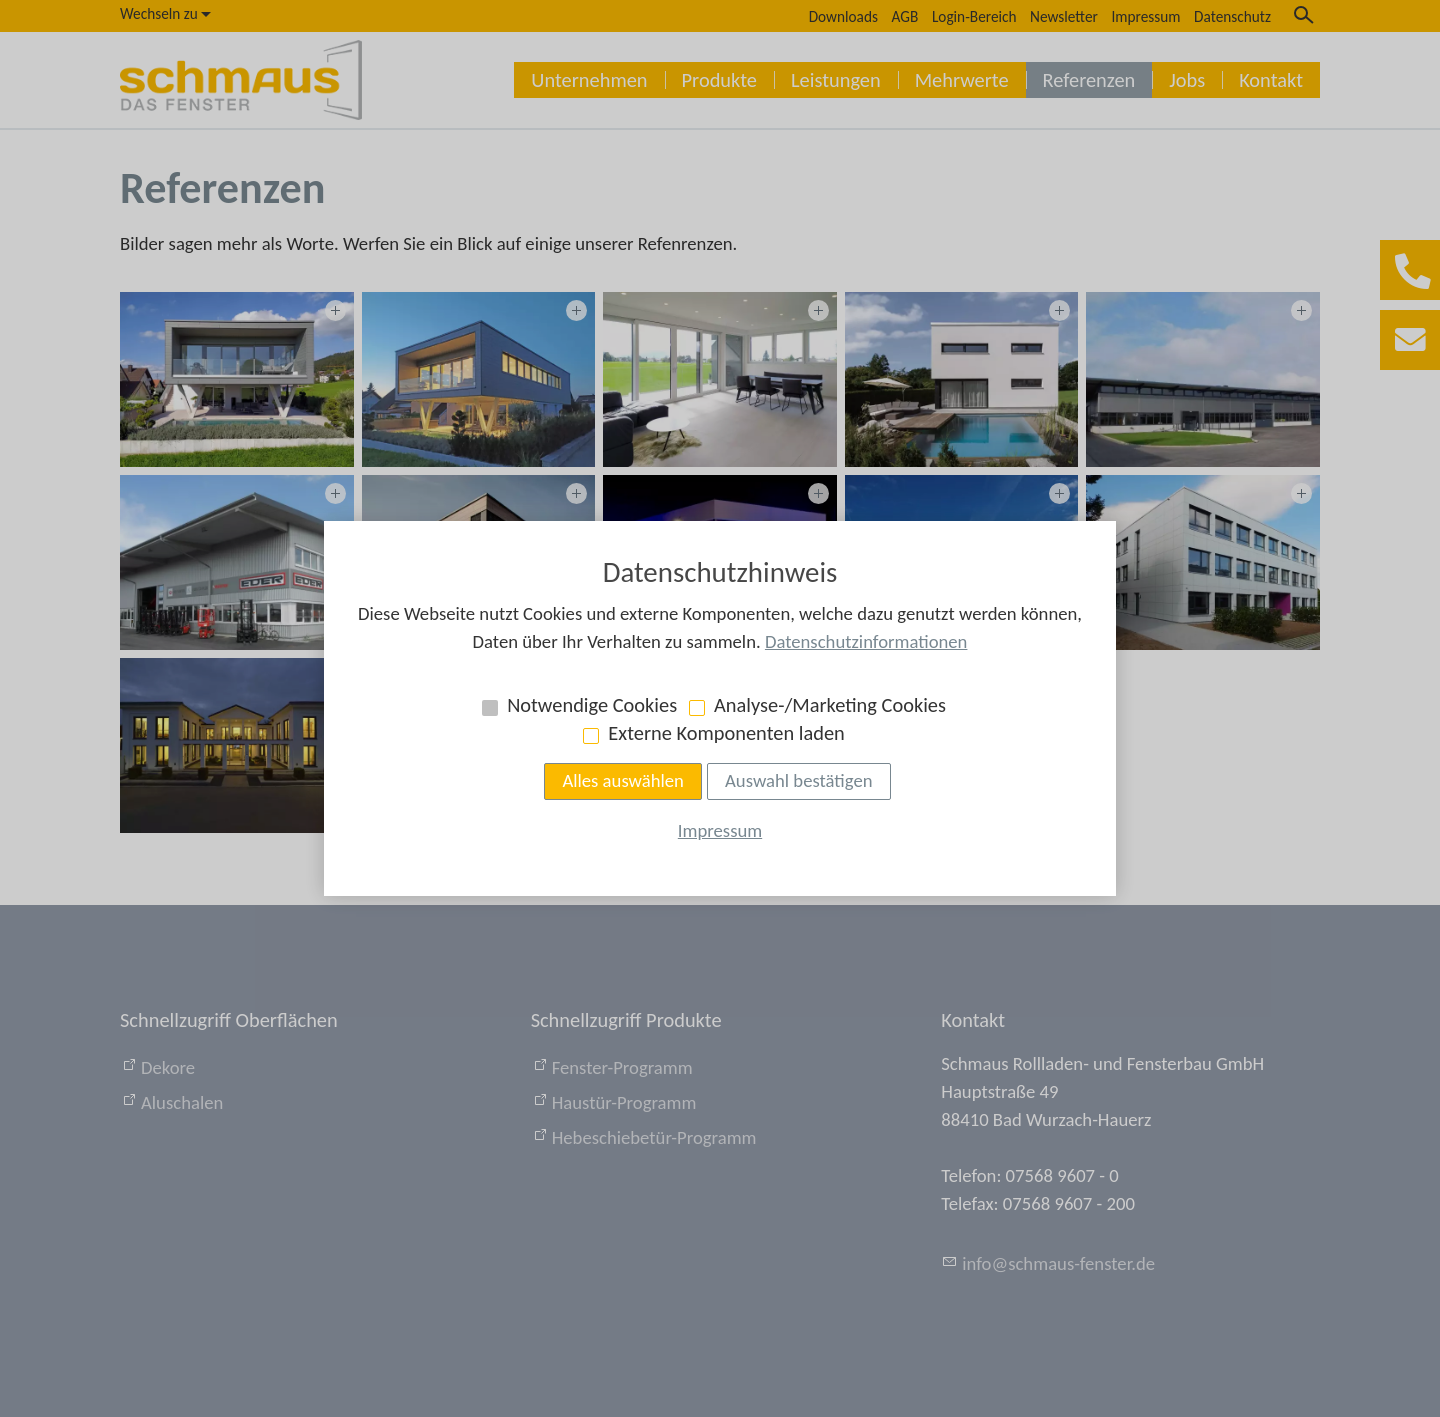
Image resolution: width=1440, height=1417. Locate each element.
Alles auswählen (623, 780)
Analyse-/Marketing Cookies (830, 705)
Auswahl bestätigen (798, 780)
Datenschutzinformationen (866, 641)
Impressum (720, 830)
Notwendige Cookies (592, 705)
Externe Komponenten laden (726, 733)
